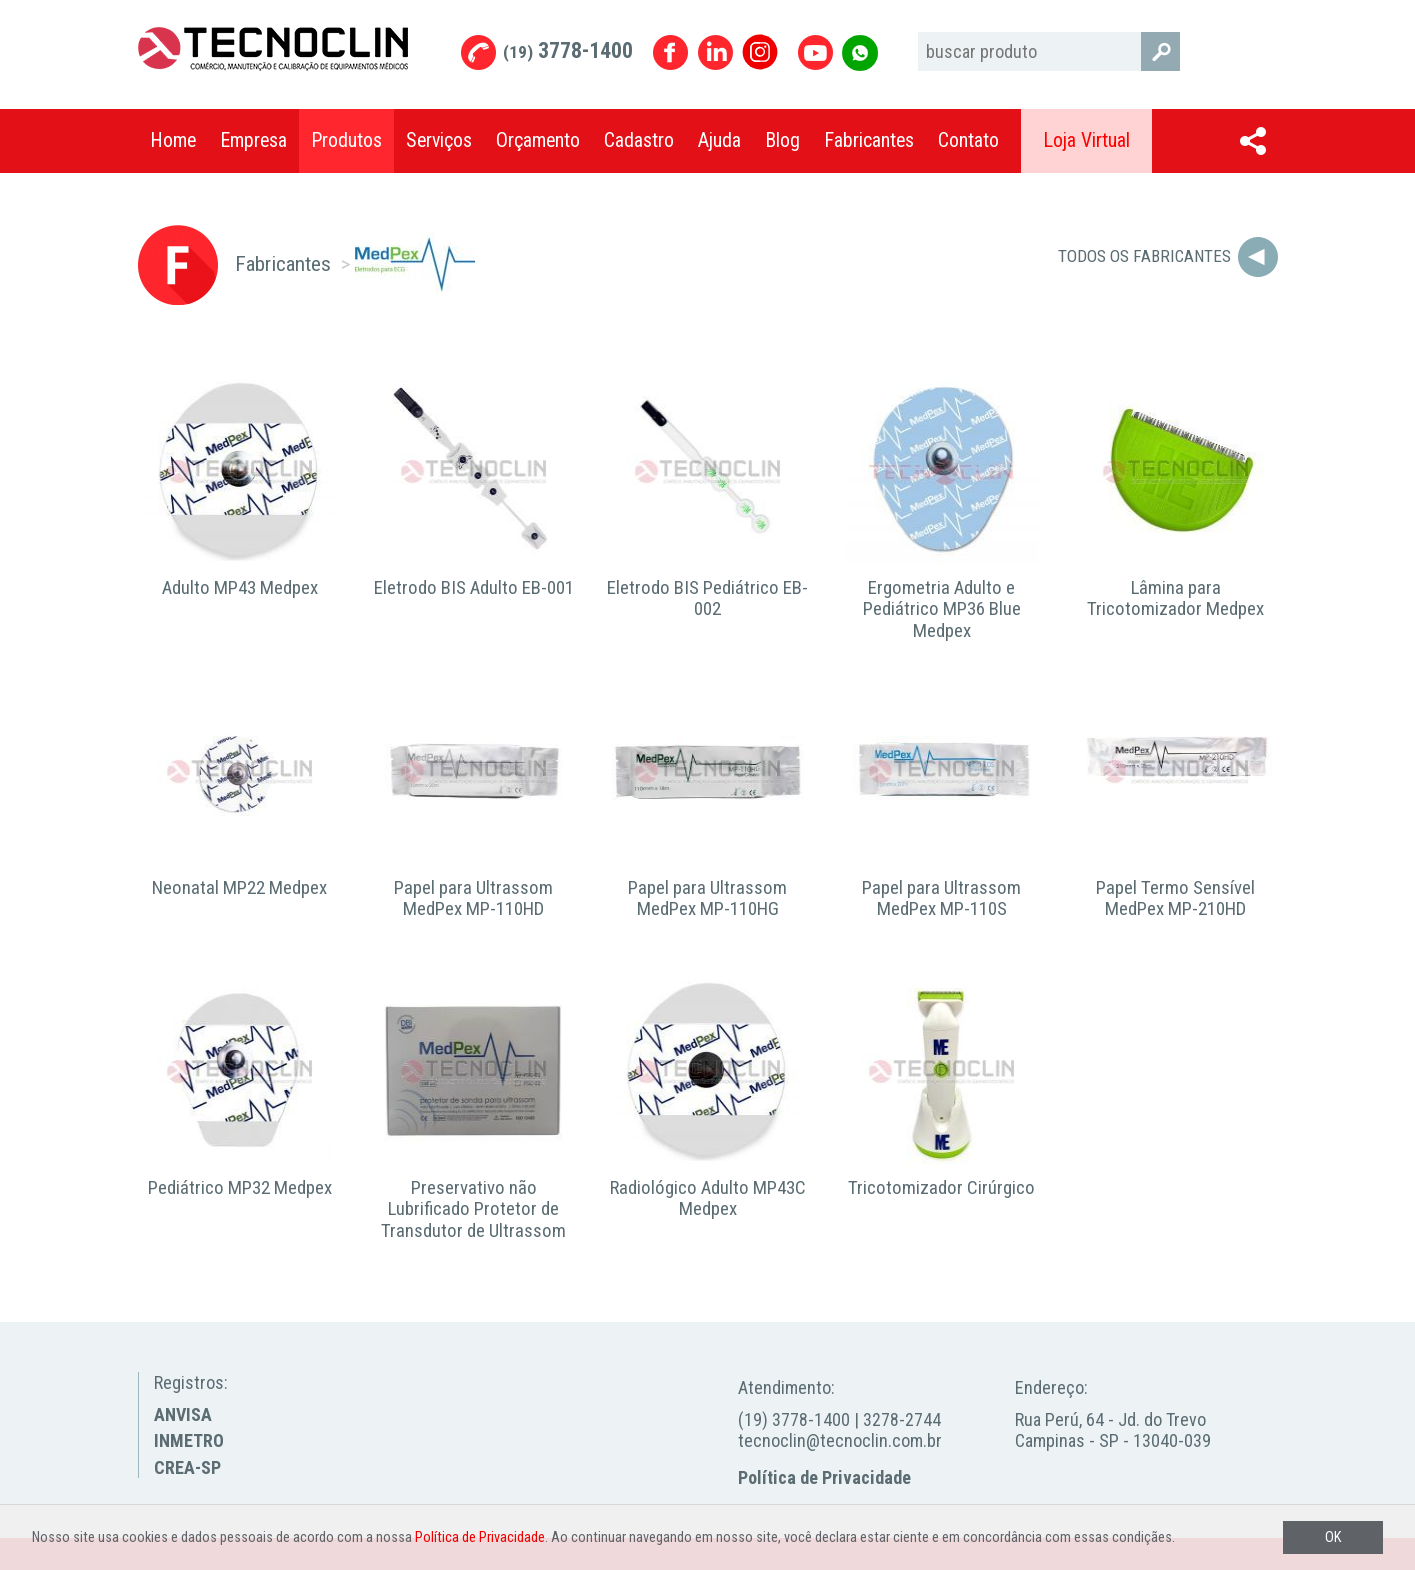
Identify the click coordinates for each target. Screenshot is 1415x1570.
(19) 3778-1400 (794, 1419)
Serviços (439, 140)
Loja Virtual (1086, 140)
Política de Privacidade (824, 1477)
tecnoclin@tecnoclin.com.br (840, 1440)
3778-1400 (568, 50)
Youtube (815, 52)
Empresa (253, 140)
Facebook (670, 52)
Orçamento (538, 140)
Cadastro (639, 140)
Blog (782, 140)
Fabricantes (869, 140)
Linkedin (715, 52)
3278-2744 (902, 1419)
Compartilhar (1253, 141)
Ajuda (719, 140)
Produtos (346, 140)
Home (173, 140)
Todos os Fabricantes (1144, 256)
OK (1333, 1537)
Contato (968, 140)
